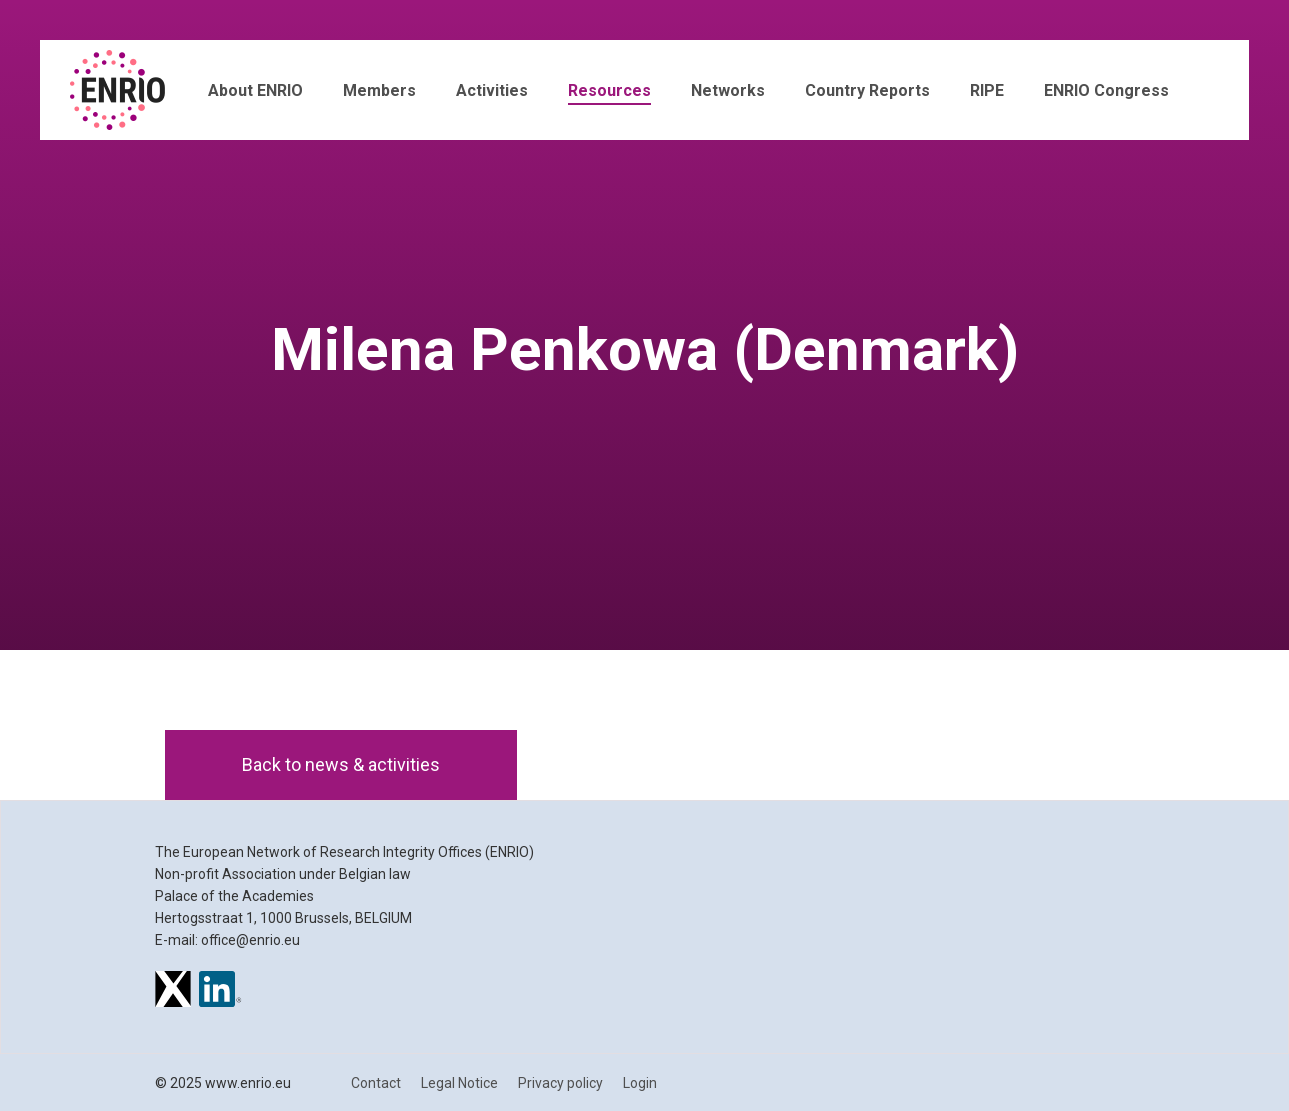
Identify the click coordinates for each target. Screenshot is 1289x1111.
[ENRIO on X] (173, 992)
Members (379, 90)
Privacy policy (560, 1083)
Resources (609, 90)
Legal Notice (459, 1083)
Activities (492, 90)
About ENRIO (255, 90)
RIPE (987, 90)
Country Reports (867, 90)
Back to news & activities (341, 764)
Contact (376, 1083)
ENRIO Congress (1106, 90)
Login (640, 1083)
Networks (728, 90)
